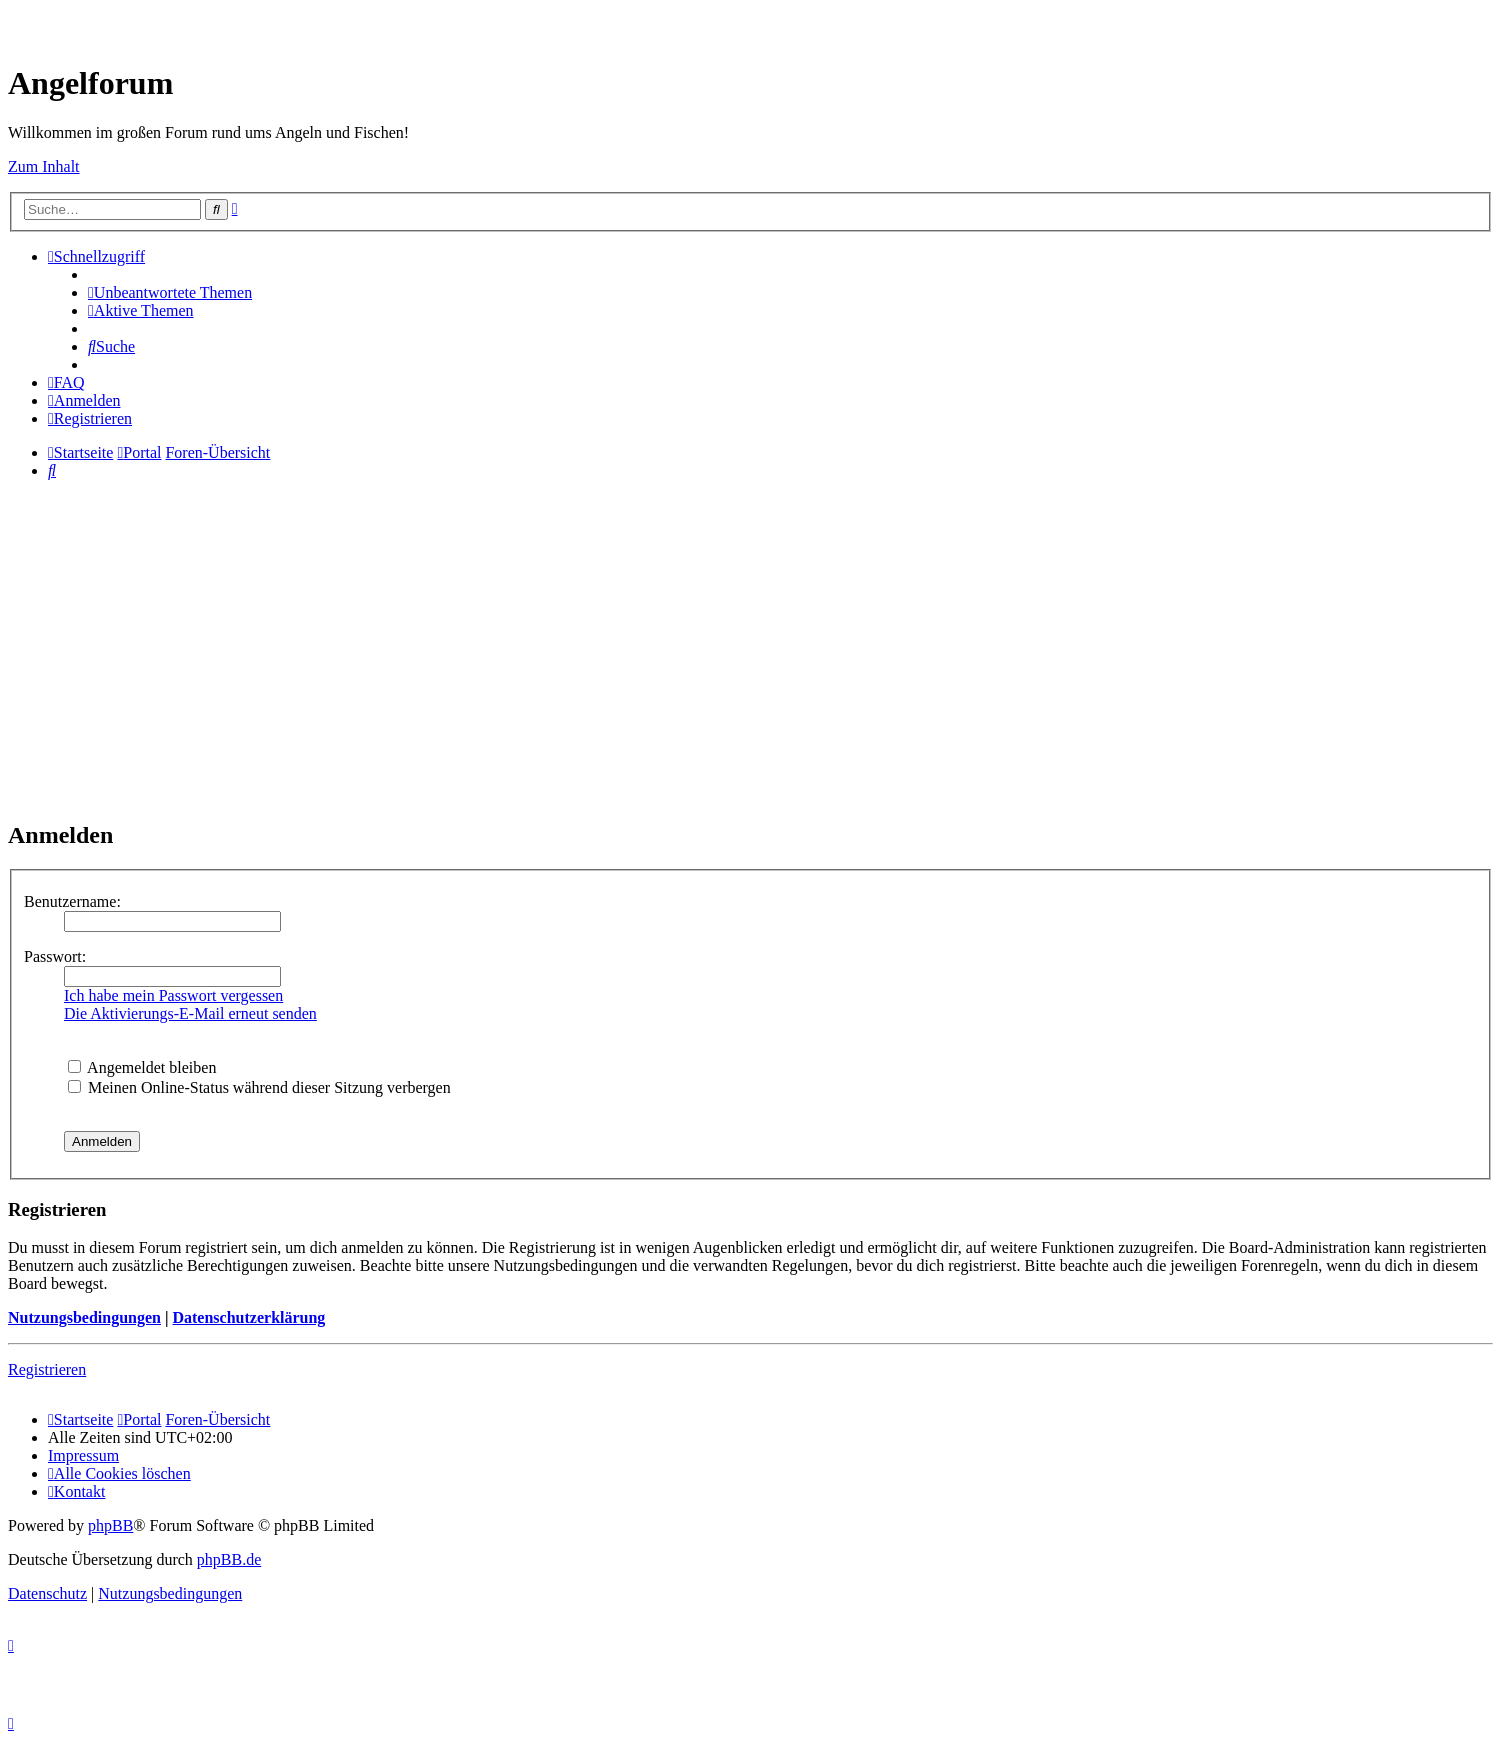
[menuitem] (170, 293)
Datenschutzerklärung (248, 1317)
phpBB (110, 1525)
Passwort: (55, 956)
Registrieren (47, 1369)
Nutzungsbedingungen (84, 1317)
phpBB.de (229, 1559)
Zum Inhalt (44, 166)
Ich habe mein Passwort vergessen (173, 995)
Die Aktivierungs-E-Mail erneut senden (190, 1013)
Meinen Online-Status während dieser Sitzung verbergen (259, 1087)
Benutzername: (72, 901)
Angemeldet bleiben (142, 1067)
